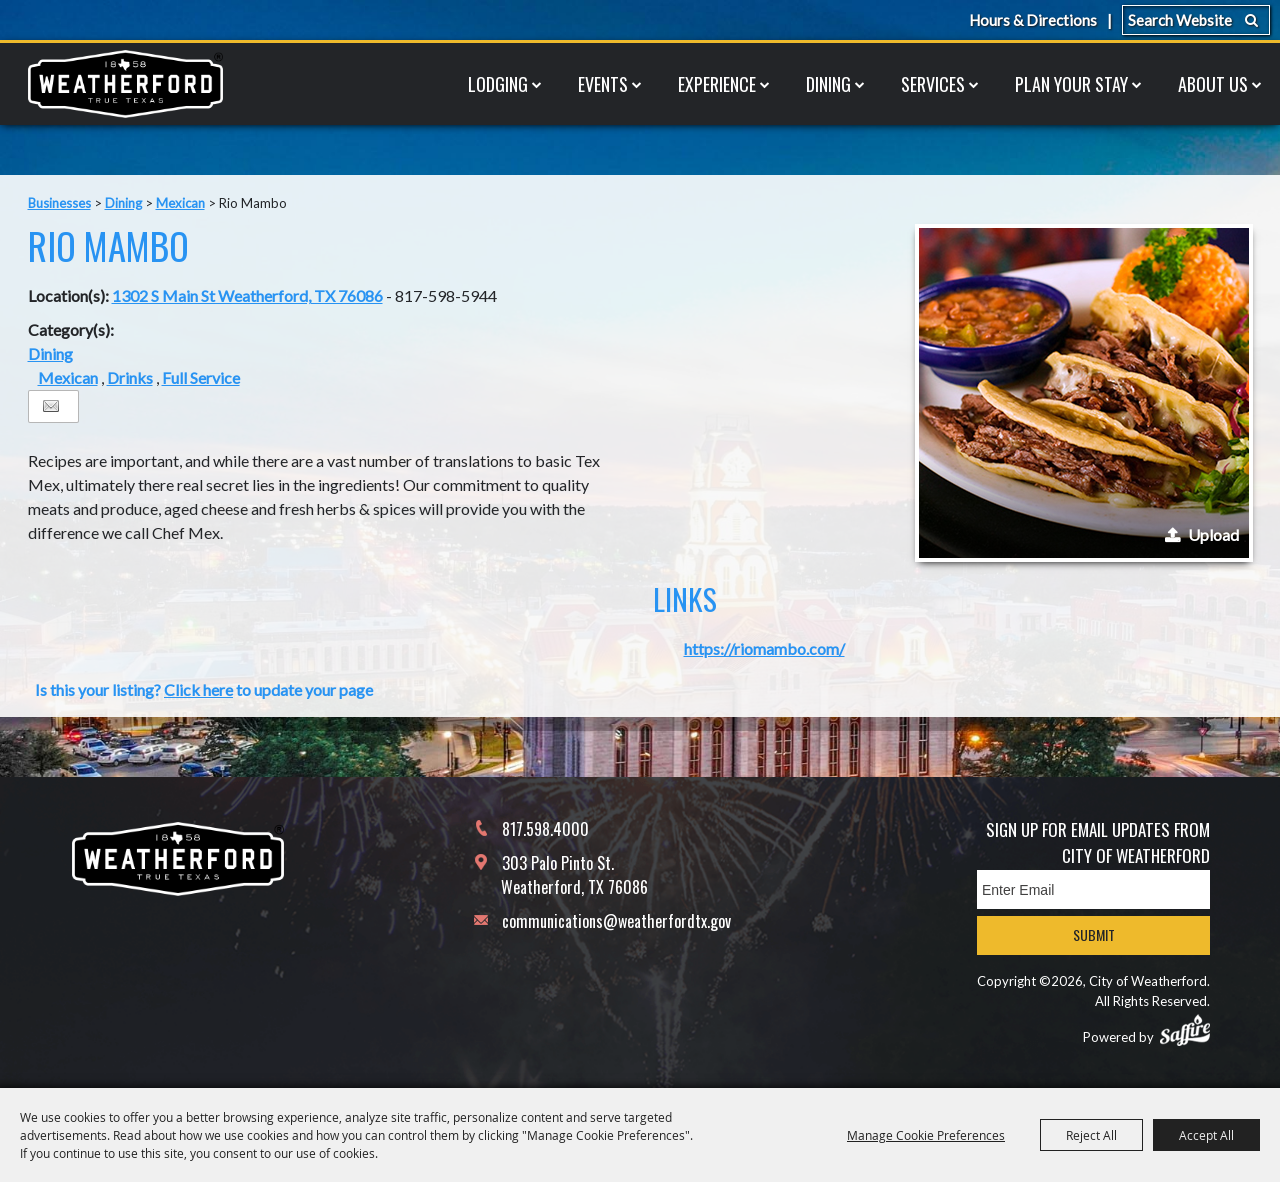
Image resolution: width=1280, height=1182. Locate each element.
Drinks (130, 377)
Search (1251, 20)
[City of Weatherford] (125, 84)
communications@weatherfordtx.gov (616, 921)
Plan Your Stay (1071, 84)
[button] (1084, 393)
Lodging (498, 84)
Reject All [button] (1091, 1135)
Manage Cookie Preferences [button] (926, 1135)
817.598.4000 (545, 829)
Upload (1213, 534)
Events (603, 84)
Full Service (201, 377)
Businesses (59, 203)
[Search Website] (1196, 20)
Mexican (180, 203)
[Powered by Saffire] (1185, 1030)
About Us (1213, 84)
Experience (717, 84)
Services (933, 84)
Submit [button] (1094, 934)
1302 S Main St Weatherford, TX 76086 (247, 295)
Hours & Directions (1033, 20)
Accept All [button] (1206, 1135)
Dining (828, 84)
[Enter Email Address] (1093, 889)
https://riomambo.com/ (764, 648)
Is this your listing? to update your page (204, 689)
